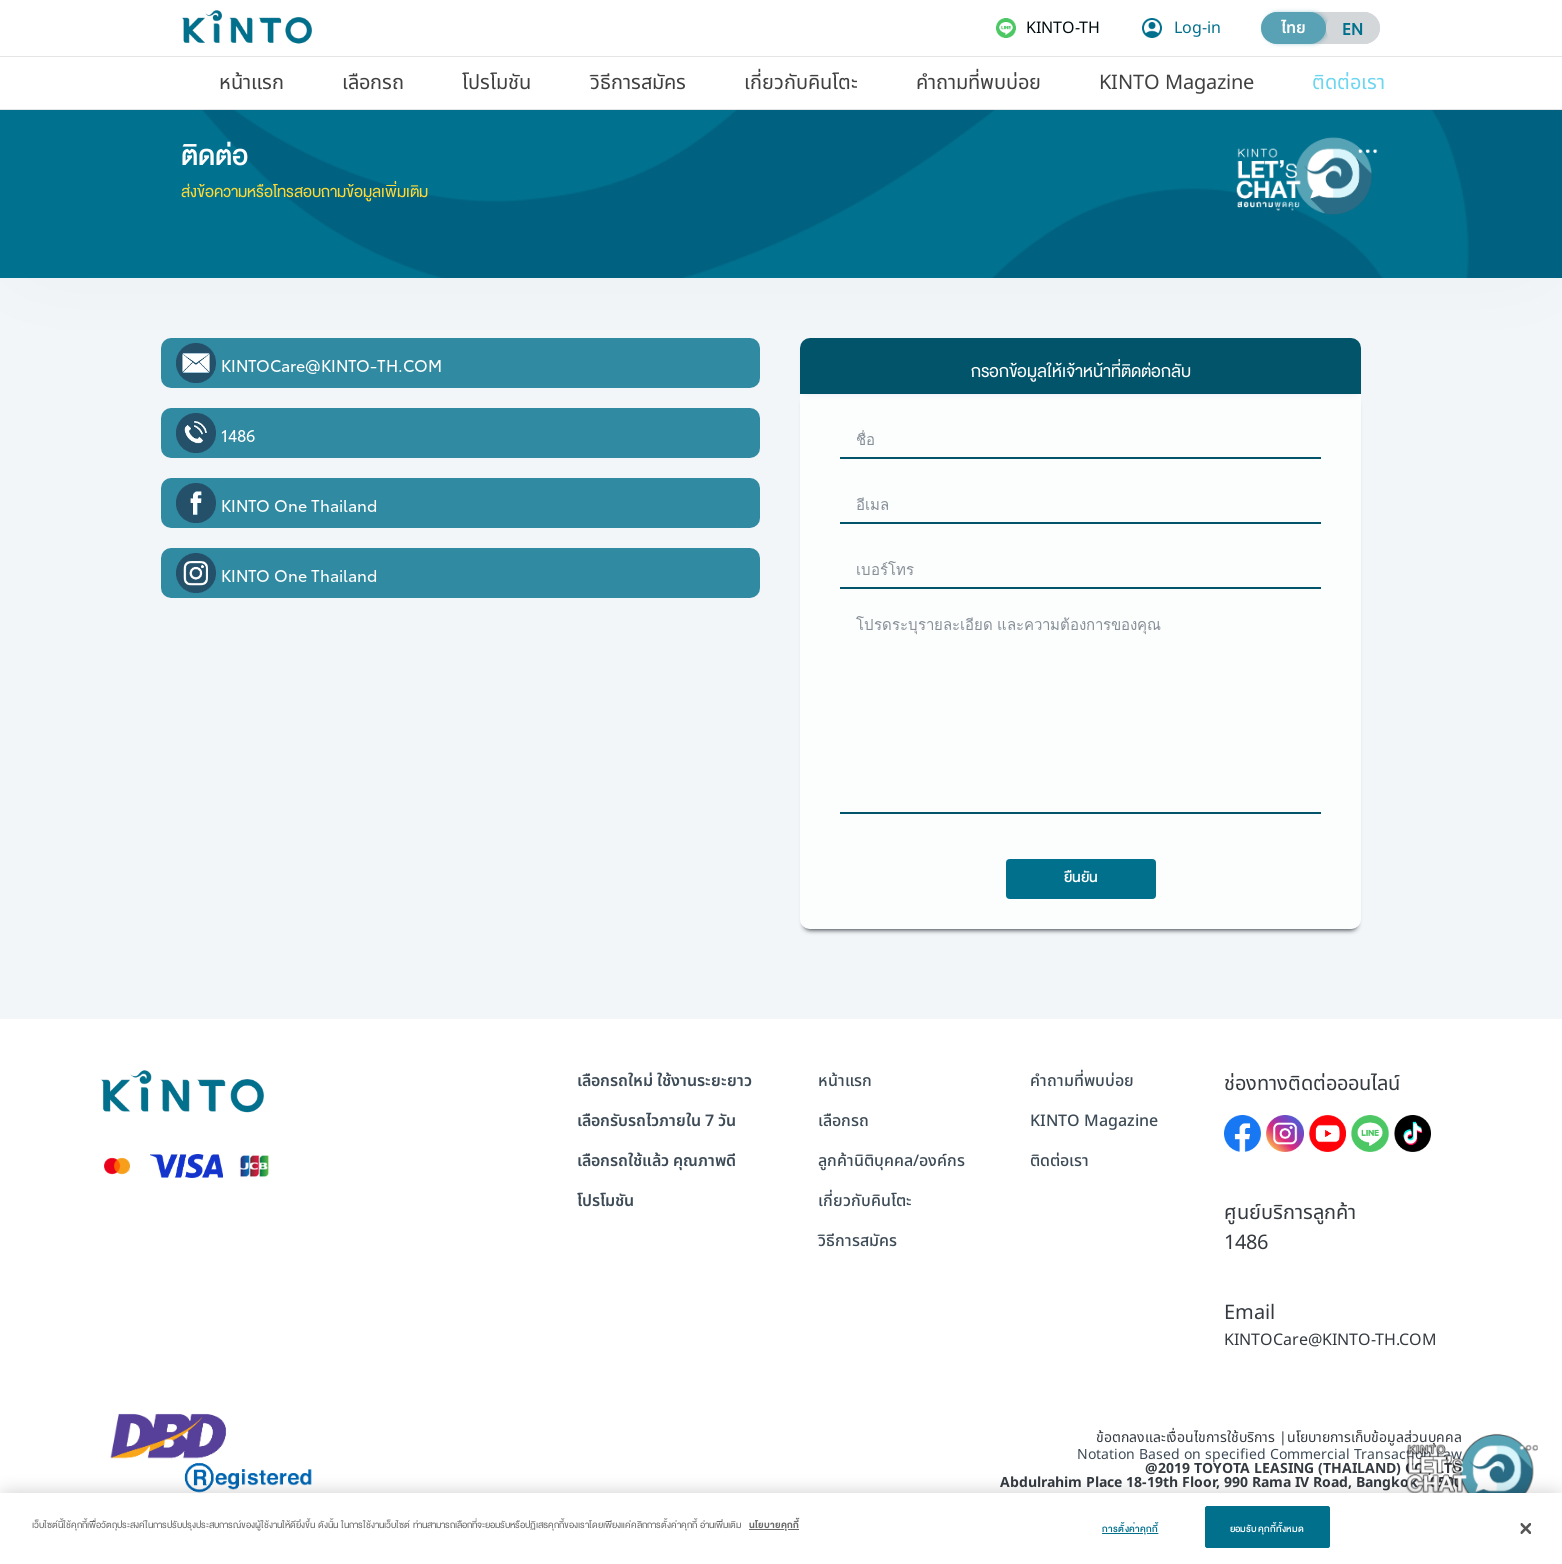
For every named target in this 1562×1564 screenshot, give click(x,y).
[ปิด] (1526, 1529)
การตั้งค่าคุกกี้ (1130, 1526)
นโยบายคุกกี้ (774, 1522)
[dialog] (781, 1528)
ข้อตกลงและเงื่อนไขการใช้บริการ (1185, 1437)
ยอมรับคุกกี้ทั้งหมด (1267, 1526)
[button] (251, 82)
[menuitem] (251, 82)
